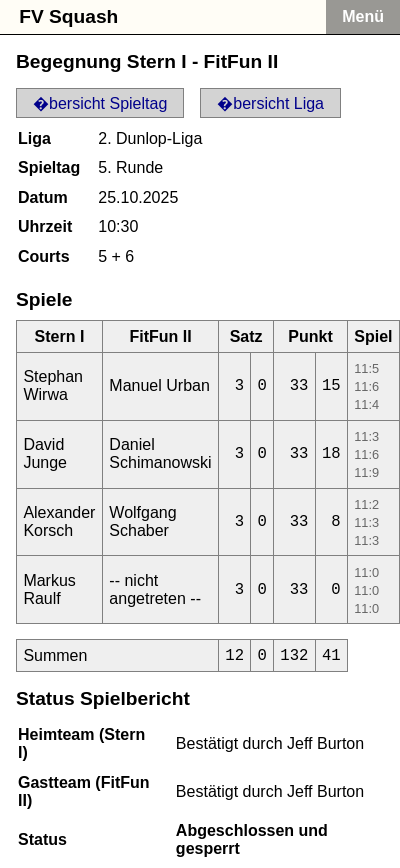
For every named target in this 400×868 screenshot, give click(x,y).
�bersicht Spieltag (100, 103)
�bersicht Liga (270, 103)
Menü (363, 16)
